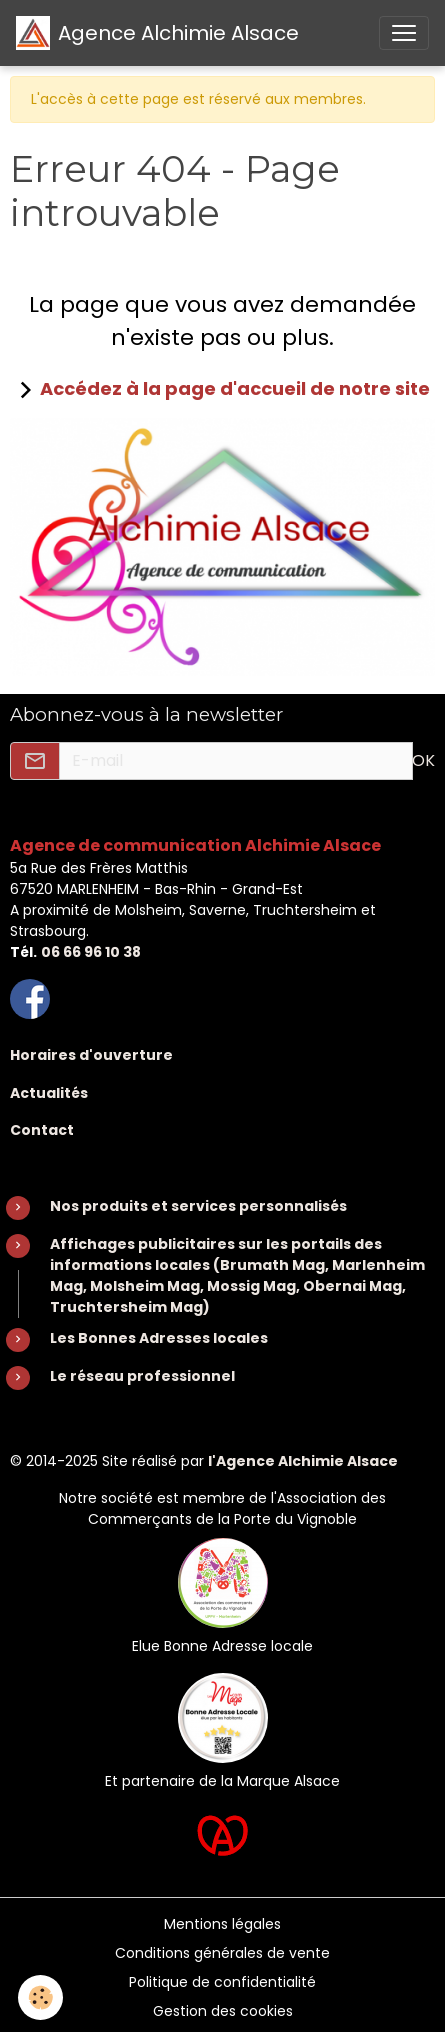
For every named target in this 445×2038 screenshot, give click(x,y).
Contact (42, 1130)
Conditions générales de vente (222, 1953)
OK (423, 760)
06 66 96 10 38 (91, 952)
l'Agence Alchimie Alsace (303, 1461)
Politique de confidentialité (222, 1982)
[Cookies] (40, 1997)
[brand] (157, 33)
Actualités (49, 1093)
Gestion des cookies (223, 2011)
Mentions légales (222, 1924)
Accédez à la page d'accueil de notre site (235, 388)
